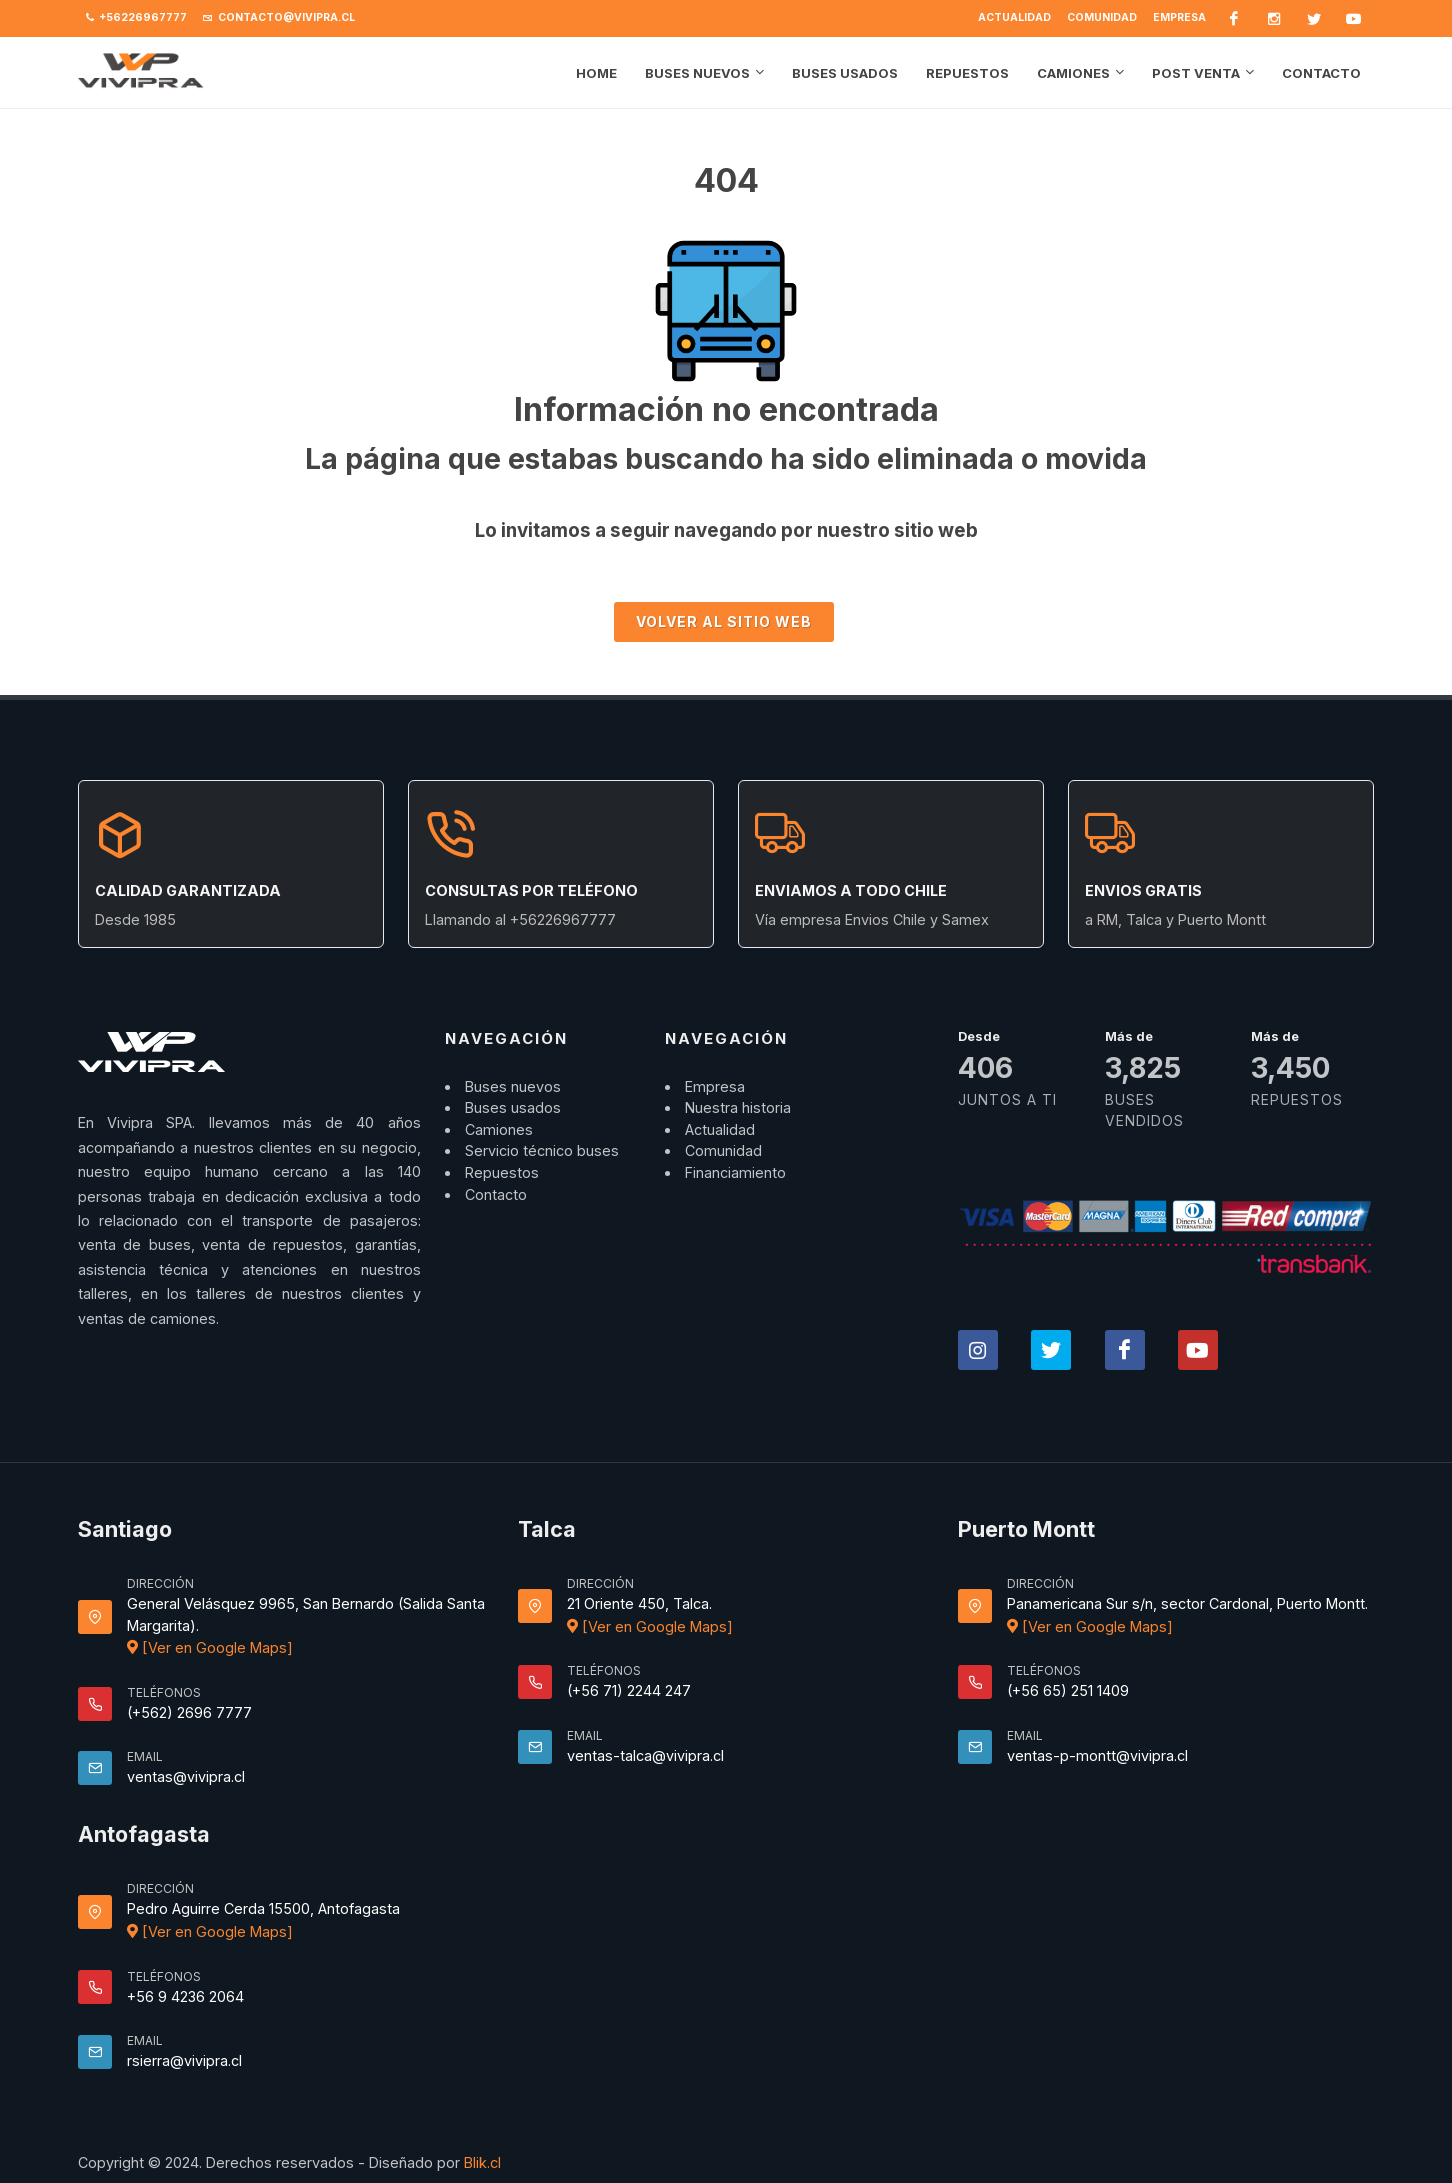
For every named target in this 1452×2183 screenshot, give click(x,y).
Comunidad (1102, 17)
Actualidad (1014, 17)
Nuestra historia (738, 1107)
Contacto (496, 1194)
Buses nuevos (513, 1086)
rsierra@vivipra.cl (184, 2060)
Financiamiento (735, 1172)
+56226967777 (136, 18)
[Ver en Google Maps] (210, 1647)
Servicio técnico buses (542, 1150)
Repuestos (502, 1172)
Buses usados (513, 1107)
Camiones (499, 1129)
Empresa (1179, 17)
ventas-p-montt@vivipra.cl (1097, 1755)
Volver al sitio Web (724, 621)
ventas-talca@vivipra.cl (645, 1755)
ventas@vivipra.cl (186, 1776)
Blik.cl (482, 2162)
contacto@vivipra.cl (279, 18)
